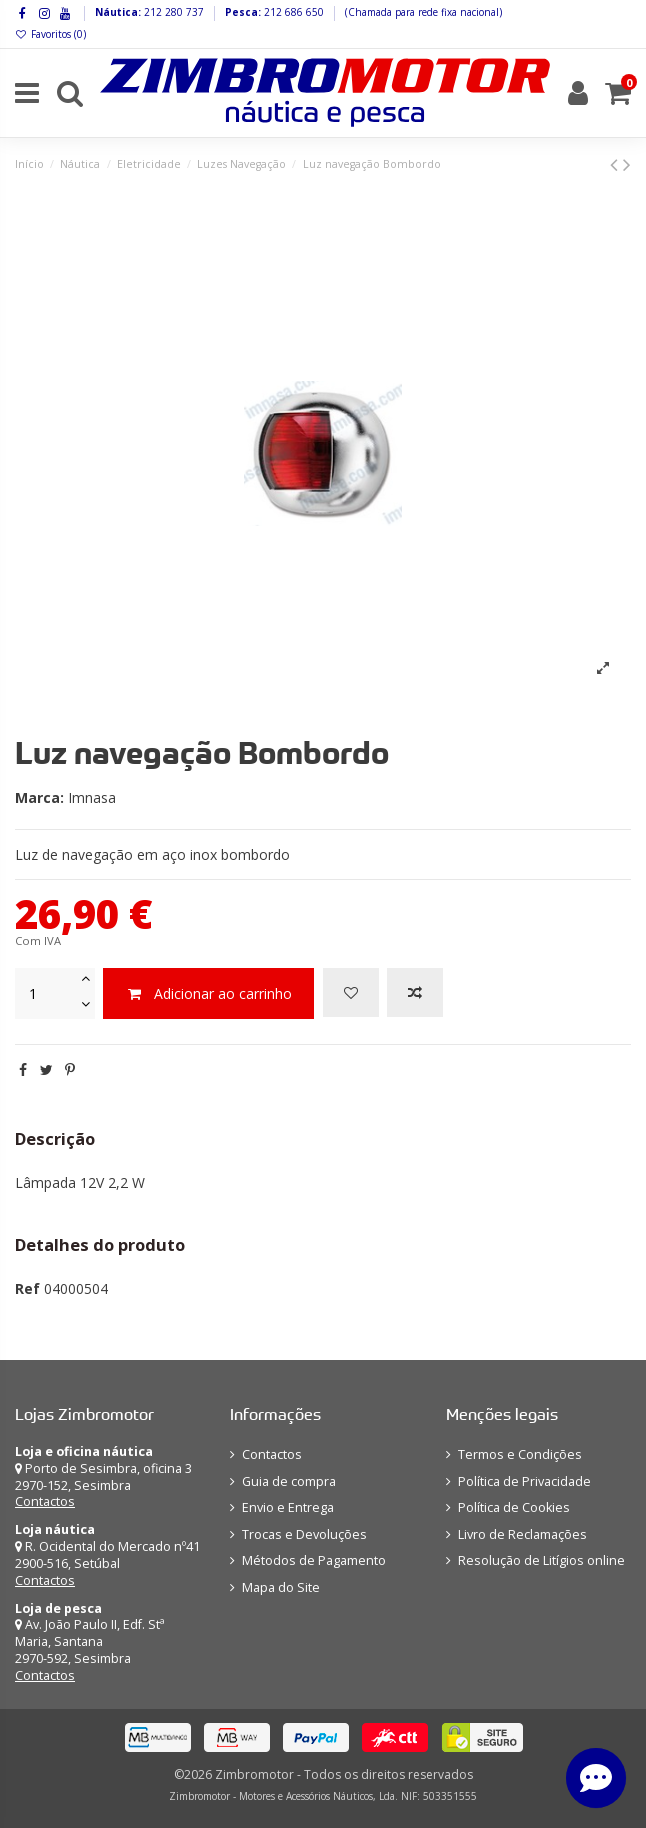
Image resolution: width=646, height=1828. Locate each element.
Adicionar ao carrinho (208, 993)
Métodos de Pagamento (314, 1560)
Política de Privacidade (524, 1481)
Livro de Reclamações (522, 1534)
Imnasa (92, 797)
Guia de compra (289, 1481)
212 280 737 (172, 12)
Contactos (45, 1501)
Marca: (39, 797)
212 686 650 (292, 12)
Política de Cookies (514, 1507)
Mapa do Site (281, 1587)
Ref (27, 1288)
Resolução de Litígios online (541, 1560)
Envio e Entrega (288, 1507)
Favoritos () (50, 34)
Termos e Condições (520, 1454)
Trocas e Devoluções (304, 1534)
